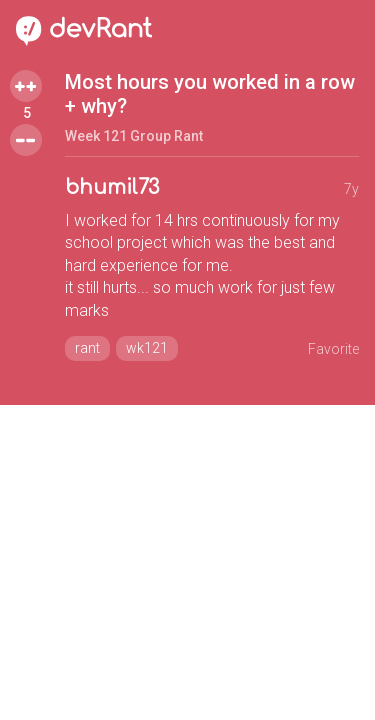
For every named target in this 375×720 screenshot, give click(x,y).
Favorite (333, 349)
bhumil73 (112, 187)
